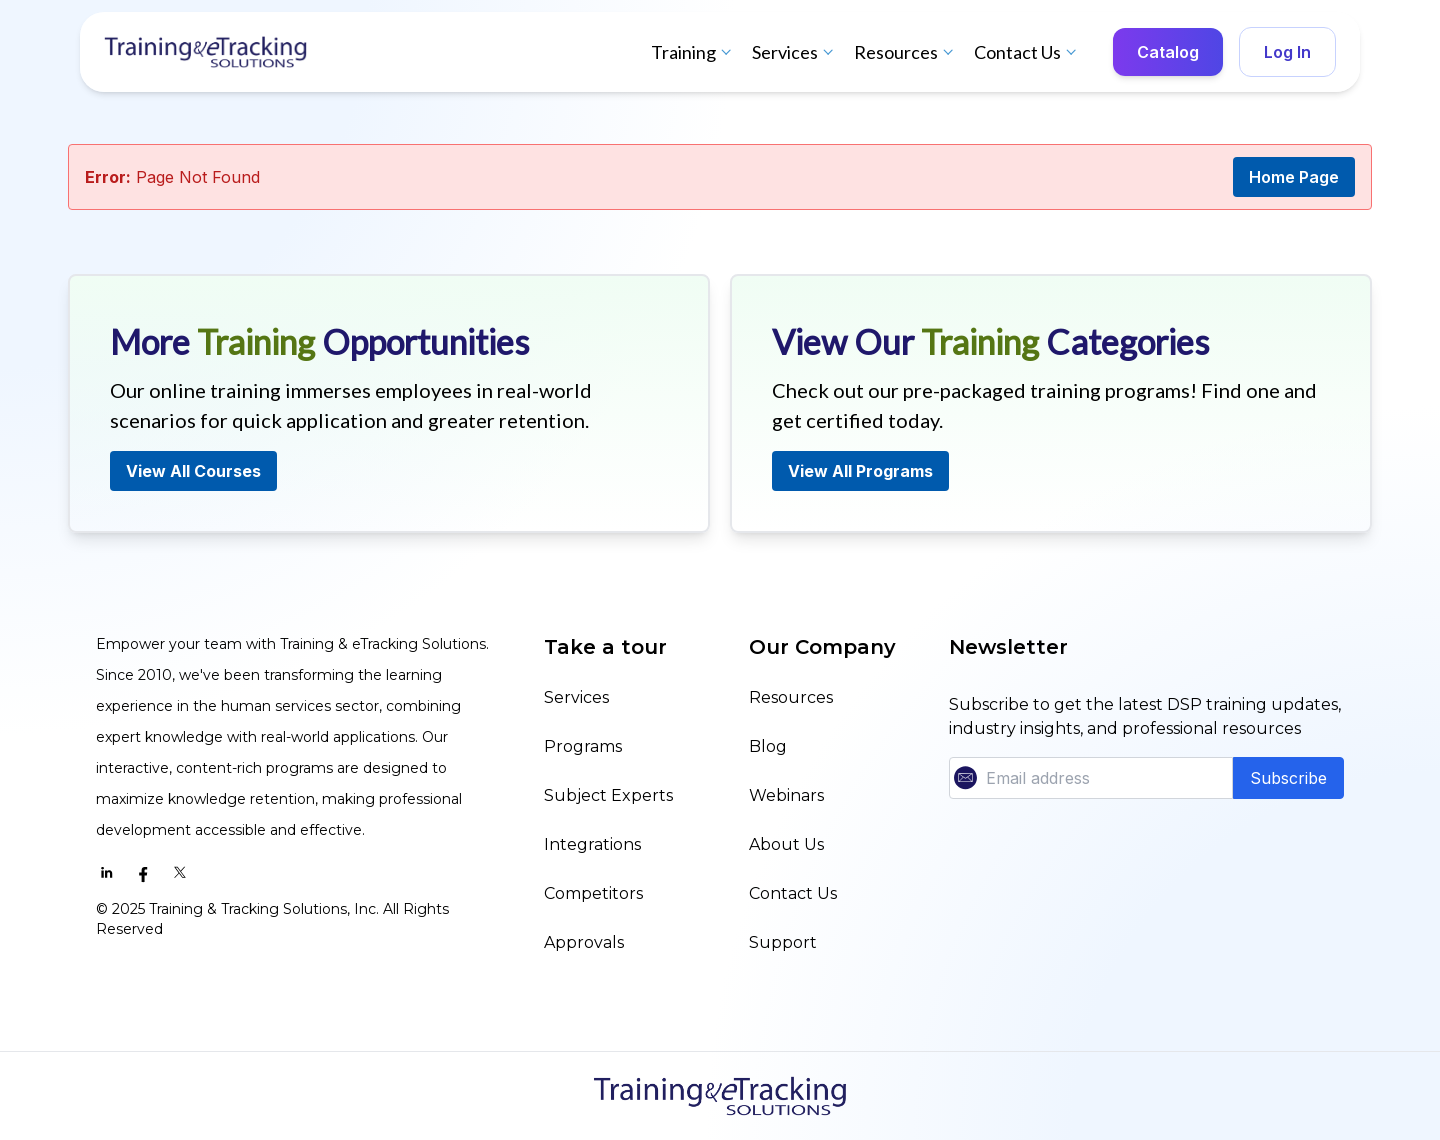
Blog (768, 746)
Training (693, 52)
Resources (906, 52)
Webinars (786, 795)
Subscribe (1288, 778)
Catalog (1168, 52)
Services (795, 52)
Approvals (584, 942)
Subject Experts (608, 795)
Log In (1287, 52)
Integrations (592, 844)
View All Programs (860, 471)
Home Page (1294, 177)
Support (783, 942)
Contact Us (1027, 52)
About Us (786, 844)
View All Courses (193, 471)
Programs (583, 746)
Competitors (593, 893)
